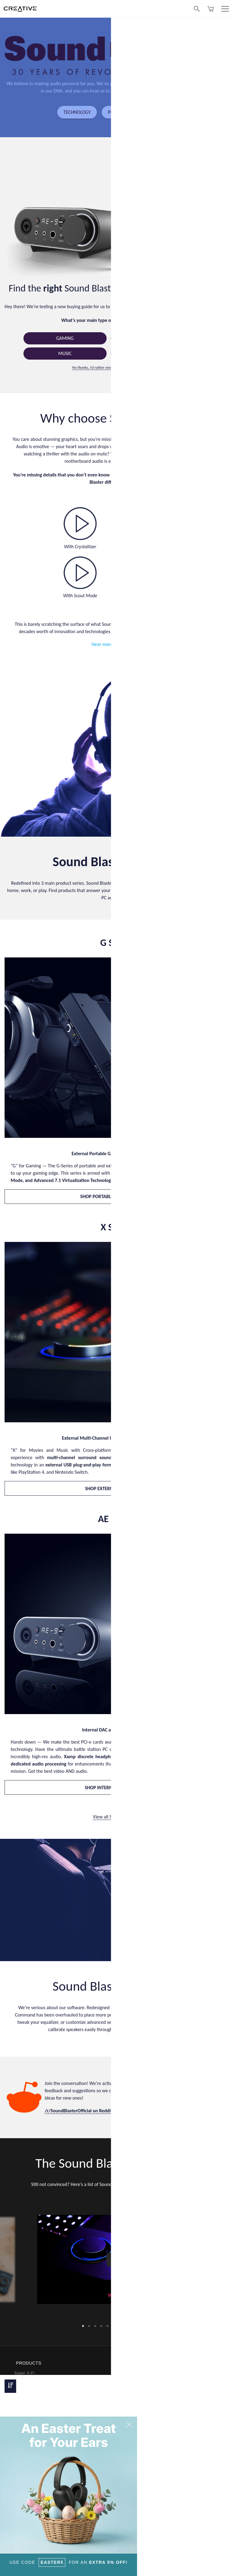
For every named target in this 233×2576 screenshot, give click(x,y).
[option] (116, 2260)
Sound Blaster (27, 2380)
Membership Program (142, 2410)
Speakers (23, 2387)
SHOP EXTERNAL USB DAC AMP (116, 1489)
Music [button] (65, 354)
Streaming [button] (152, 354)
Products (130, 2372)
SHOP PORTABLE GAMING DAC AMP (116, 1197)
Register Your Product (142, 2506)
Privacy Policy (140, 2567)
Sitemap (185, 2567)
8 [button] (125, 2325)
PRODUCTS (118, 112)
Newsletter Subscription (144, 2499)
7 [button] (119, 2325)
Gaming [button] (64, 339)
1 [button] (83, 2325)
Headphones (26, 2395)
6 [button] (113, 2325)
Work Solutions (28, 2402)
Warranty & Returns (140, 2402)
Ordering (130, 2387)
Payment (130, 2380)
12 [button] (150, 2325)
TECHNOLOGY (74, 112)
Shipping (130, 2395)
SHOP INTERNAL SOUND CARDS (116, 1788)
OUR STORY (160, 112)
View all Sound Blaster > (116, 1818)
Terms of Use (165, 2567)
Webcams (23, 2410)
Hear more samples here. (116, 645)
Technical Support (139, 2425)
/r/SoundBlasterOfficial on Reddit (78, 2111)
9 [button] (131, 2325)
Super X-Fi (24, 2372)
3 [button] (95, 2325)
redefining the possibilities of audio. (157, 91)
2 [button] (89, 2325)
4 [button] (101, 2325)
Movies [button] (152, 339)
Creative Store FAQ (140, 2417)
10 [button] (137, 2325)
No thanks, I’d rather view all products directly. (108, 368)
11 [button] (144, 2325)
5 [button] (107, 2325)
